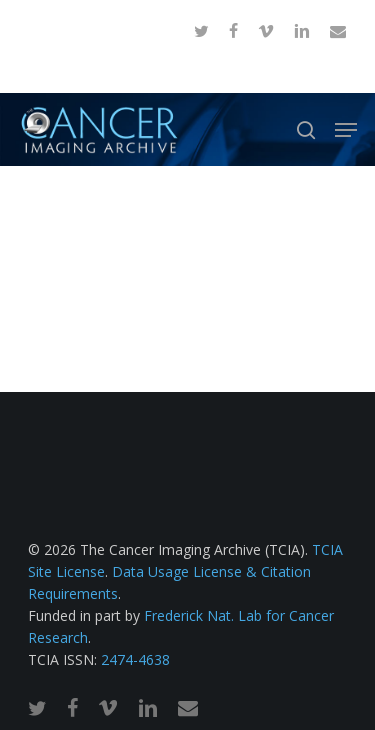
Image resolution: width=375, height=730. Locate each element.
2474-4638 (135, 659)
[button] (346, 130)
